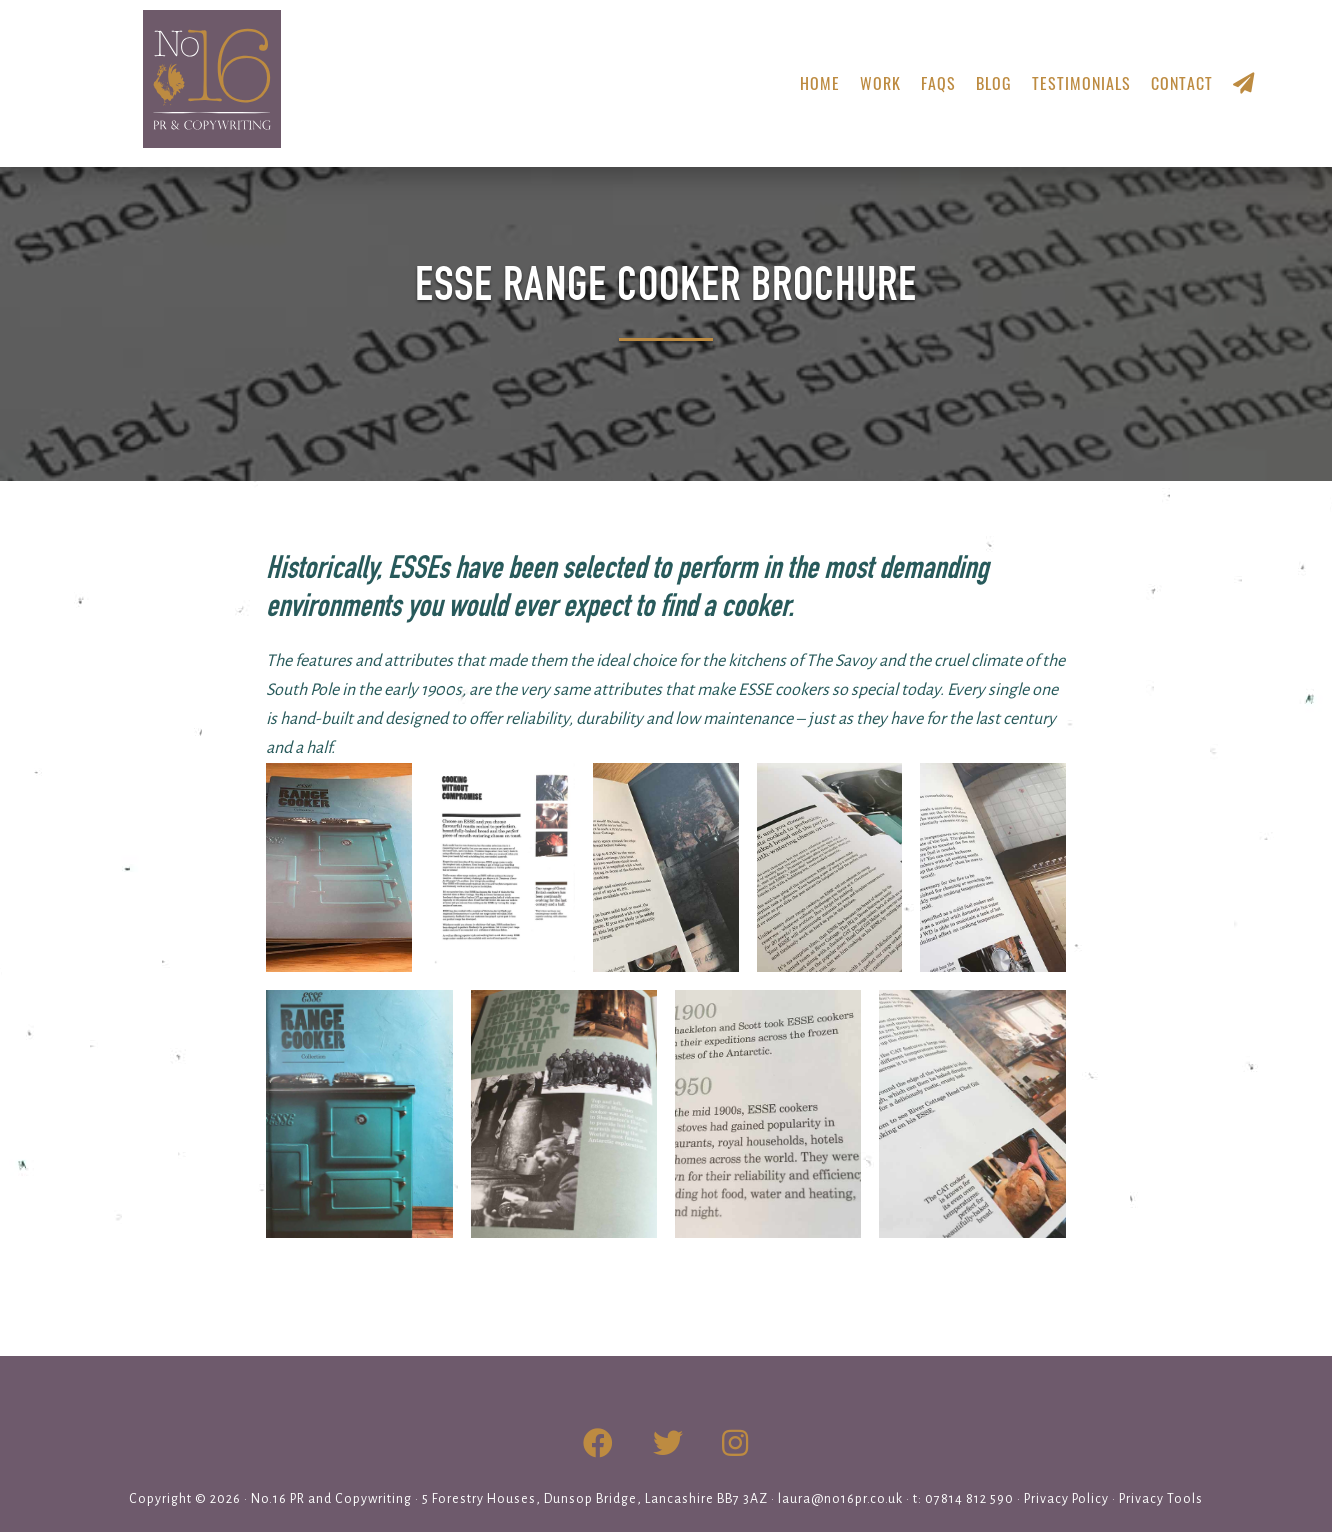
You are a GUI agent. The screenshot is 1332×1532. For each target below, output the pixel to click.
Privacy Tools (1161, 1480)
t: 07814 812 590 (963, 1480)
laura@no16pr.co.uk (840, 1480)
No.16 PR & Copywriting (217, 60)
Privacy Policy (1066, 1480)
